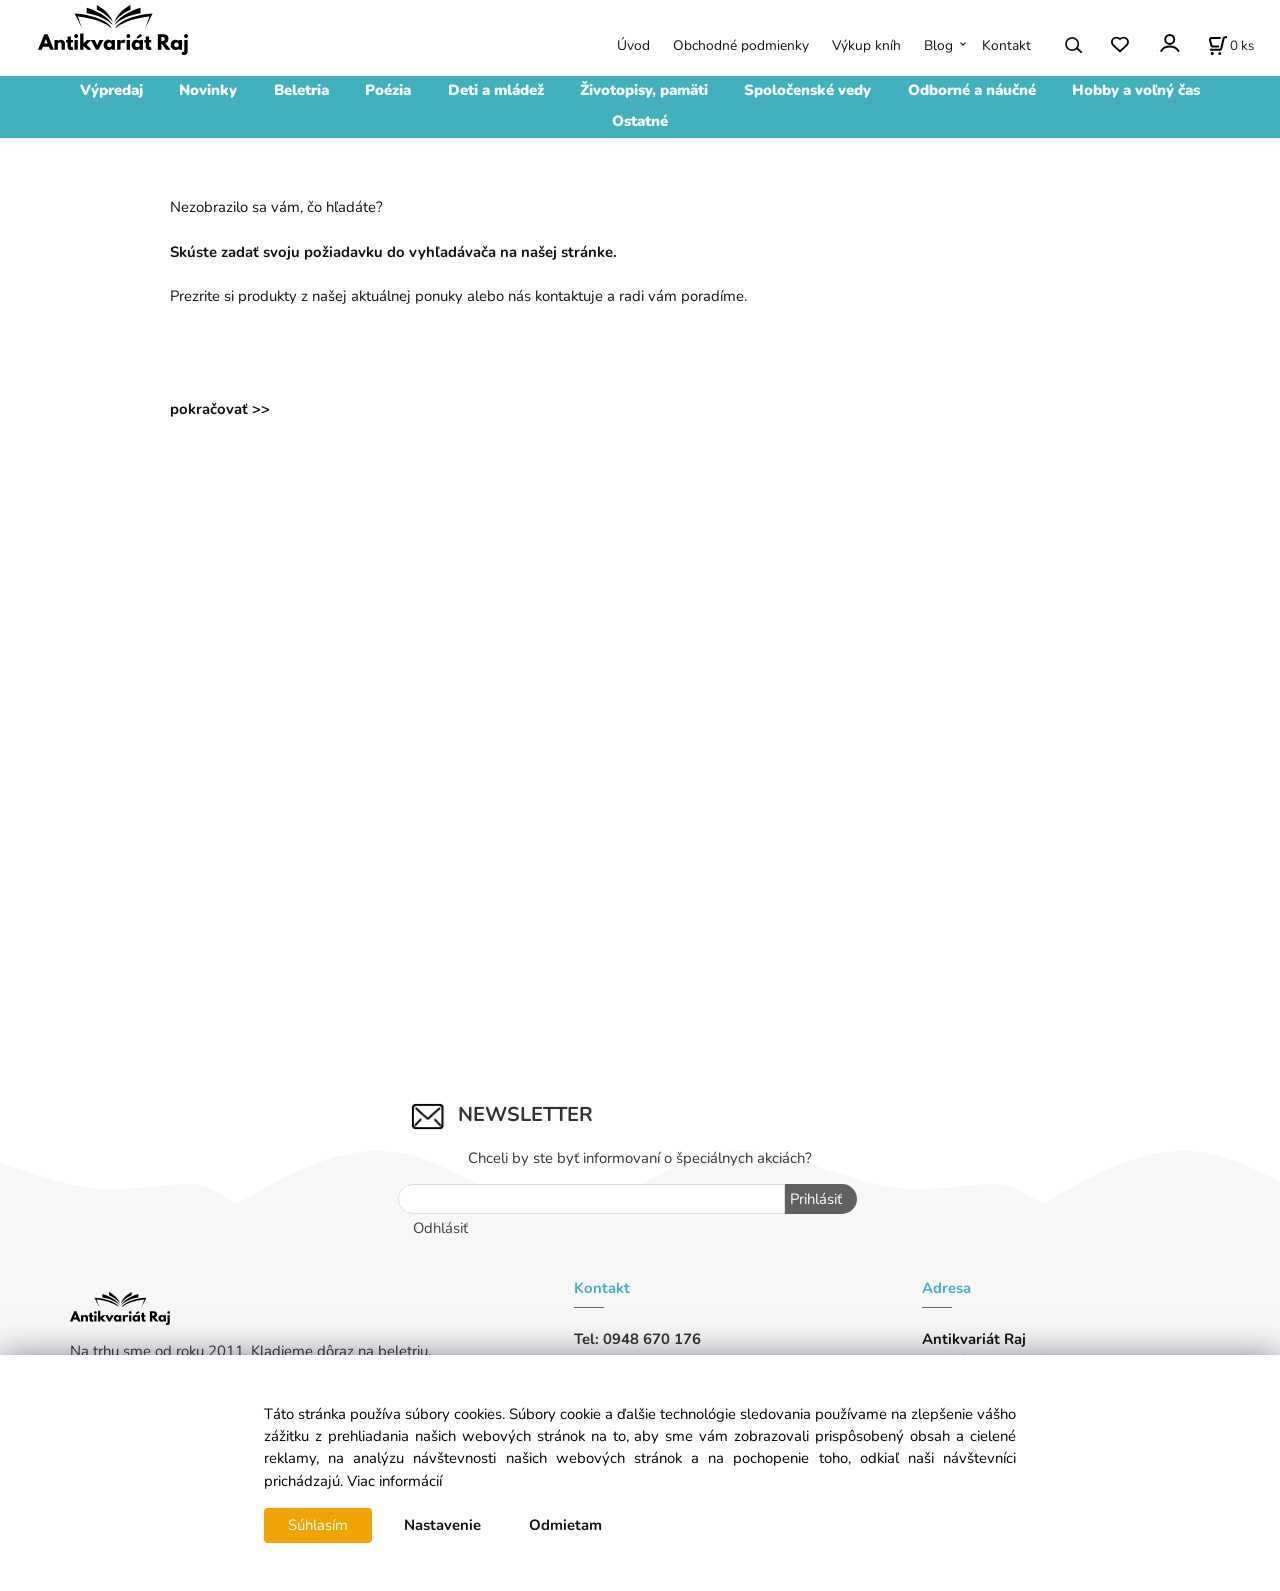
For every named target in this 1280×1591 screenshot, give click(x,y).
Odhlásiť (440, 1228)
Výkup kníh (866, 45)
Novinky (208, 90)
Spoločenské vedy (807, 90)
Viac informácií (394, 1481)
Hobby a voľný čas (1136, 90)
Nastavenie (442, 1525)
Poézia (388, 90)
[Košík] (1231, 45)
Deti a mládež (496, 90)
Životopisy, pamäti (644, 90)
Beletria (301, 90)
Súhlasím (318, 1525)
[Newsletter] (592, 1199)
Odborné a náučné (972, 90)
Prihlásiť (816, 1199)
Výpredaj (111, 90)
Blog (938, 45)
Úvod (633, 45)
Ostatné (640, 121)
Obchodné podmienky (741, 45)
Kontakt (1006, 45)
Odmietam (565, 1525)
